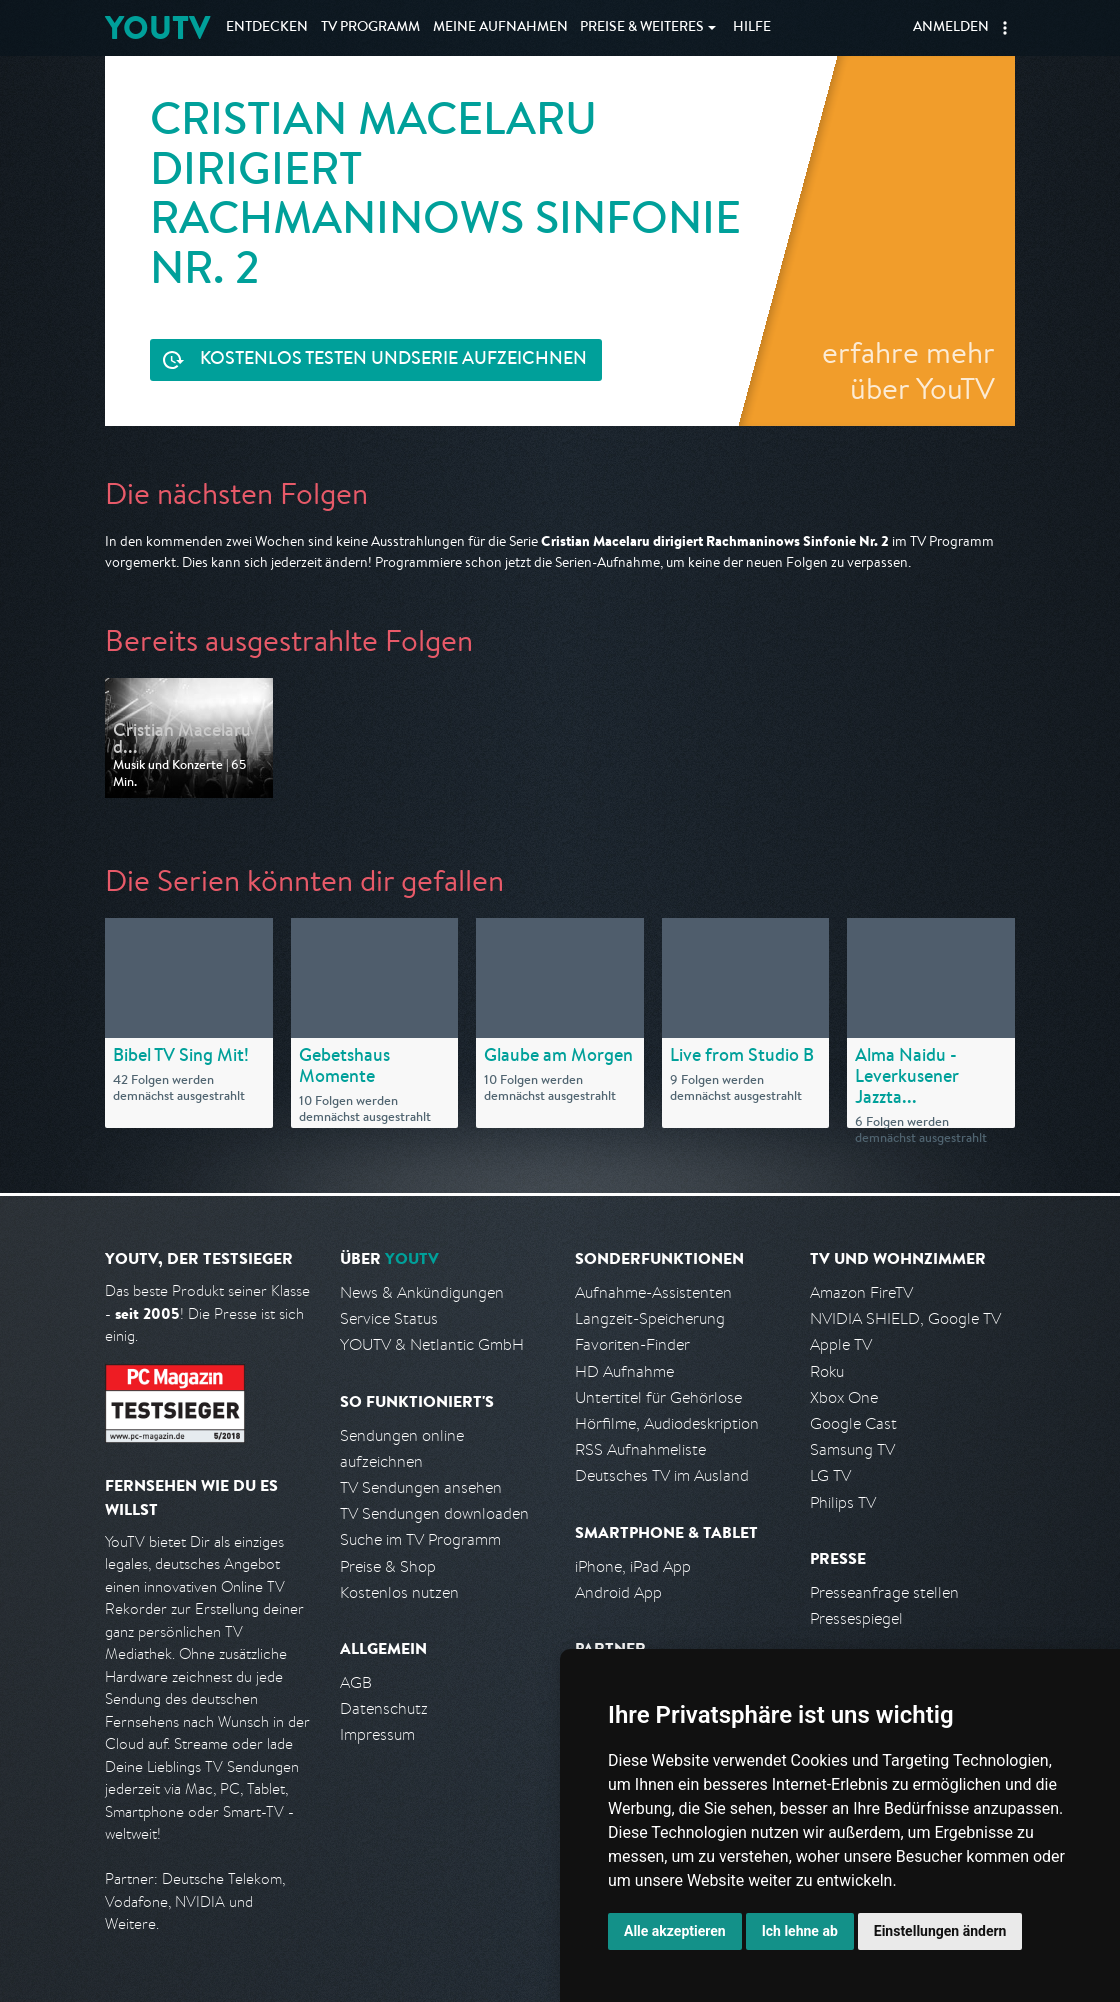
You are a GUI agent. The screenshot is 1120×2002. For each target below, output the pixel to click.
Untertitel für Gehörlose (658, 1397)
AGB (356, 1682)
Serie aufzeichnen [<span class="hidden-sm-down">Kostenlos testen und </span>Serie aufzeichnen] (393, 360)
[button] (1005, 28)
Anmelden (951, 28)
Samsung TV (852, 1449)
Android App (618, 1592)
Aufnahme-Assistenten (653, 1292)
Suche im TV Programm (420, 1539)
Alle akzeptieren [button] (675, 1931)
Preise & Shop (388, 1566)
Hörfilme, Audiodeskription (667, 1423)
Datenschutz (384, 1708)
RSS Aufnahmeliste (640, 1449)
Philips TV (843, 1502)
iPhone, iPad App (633, 1566)
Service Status (389, 1318)
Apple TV (841, 1344)
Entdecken (267, 28)
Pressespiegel (856, 1618)
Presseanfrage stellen (884, 1592)
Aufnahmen (500, 28)
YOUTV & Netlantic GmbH (432, 1344)
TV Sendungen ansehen (421, 1487)
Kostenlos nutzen (399, 1592)
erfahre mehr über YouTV (908, 370)
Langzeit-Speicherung (650, 1318)
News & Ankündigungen (422, 1292)
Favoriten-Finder (632, 1344)
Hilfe (752, 28)
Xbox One (844, 1397)
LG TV (830, 1475)
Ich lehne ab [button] (800, 1931)
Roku (827, 1371)
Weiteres (642, 28)
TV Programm (370, 28)
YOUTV (157, 27)
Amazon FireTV (861, 1292)
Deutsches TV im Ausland (662, 1475)
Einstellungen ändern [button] (940, 1931)
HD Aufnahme (624, 1371)
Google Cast (853, 1423)
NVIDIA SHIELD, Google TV (905, 1318)
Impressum (377, 1734)
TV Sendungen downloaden (434, 1513)
